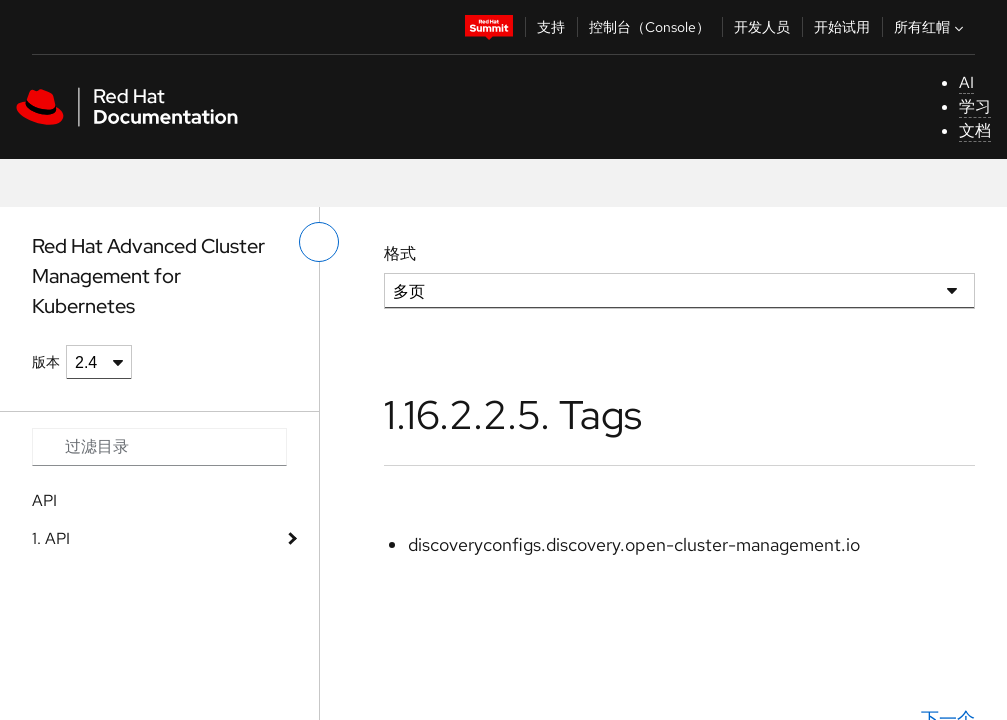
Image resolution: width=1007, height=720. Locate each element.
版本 (46, 362)
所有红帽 (931, 27)
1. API (51, 538)
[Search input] (159, 447)
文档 (975, 130)
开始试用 (842, 27)
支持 (551, 27)
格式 (400, 253)
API (44, 500)
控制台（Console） (649, 27)
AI (966, 82)
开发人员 (762, 27)
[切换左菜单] (319, 242)
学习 (975, 106)
